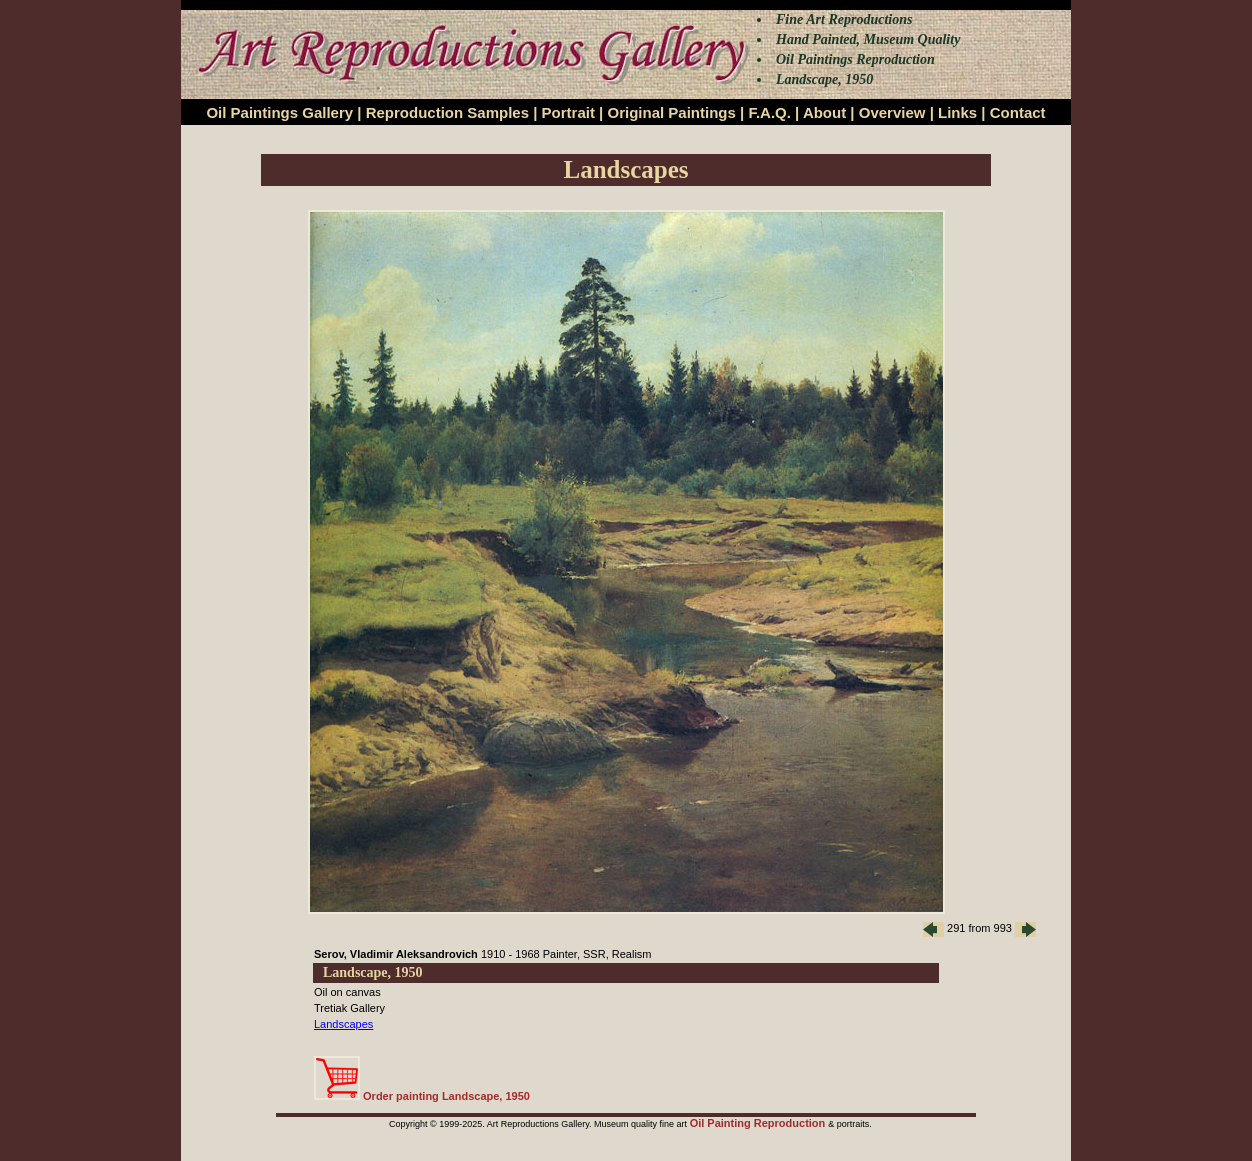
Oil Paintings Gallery (279, 112)
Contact (1018, 112)
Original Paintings (671, 112)
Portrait (568, 112)
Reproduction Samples (447, 112)
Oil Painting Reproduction (759, 1123)
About (824, 112)
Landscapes (343, 1024)
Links (957, 112)
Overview (892, 112)
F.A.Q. (769, 112)
